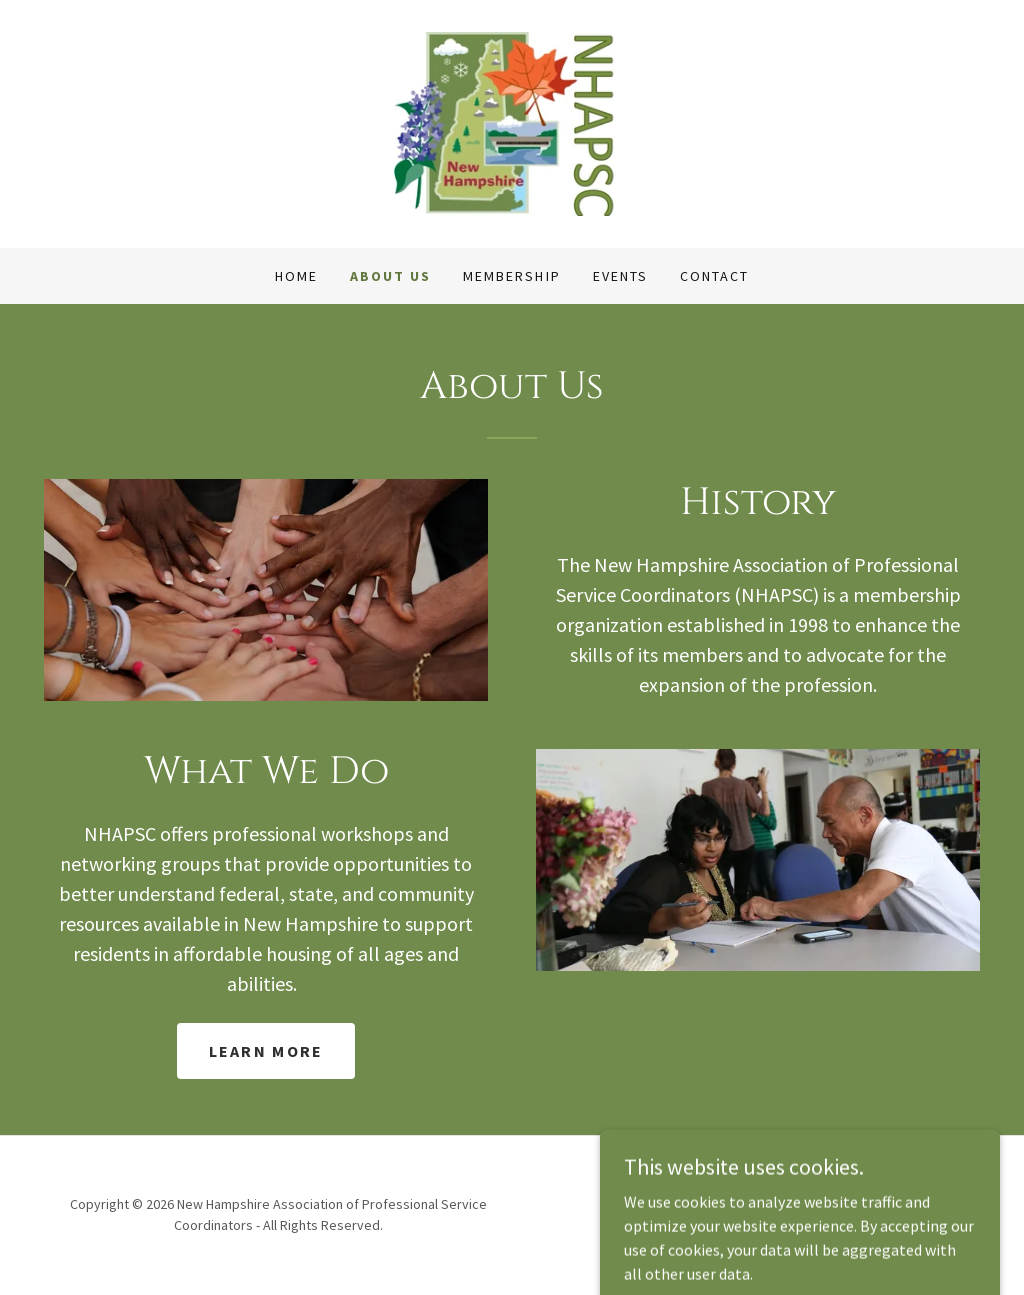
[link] (512, 122)
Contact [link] (714, 276)
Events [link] (620, 276)
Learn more (266, 1051)
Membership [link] (511, 276)
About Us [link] (390, 276)
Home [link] (296, 276)
